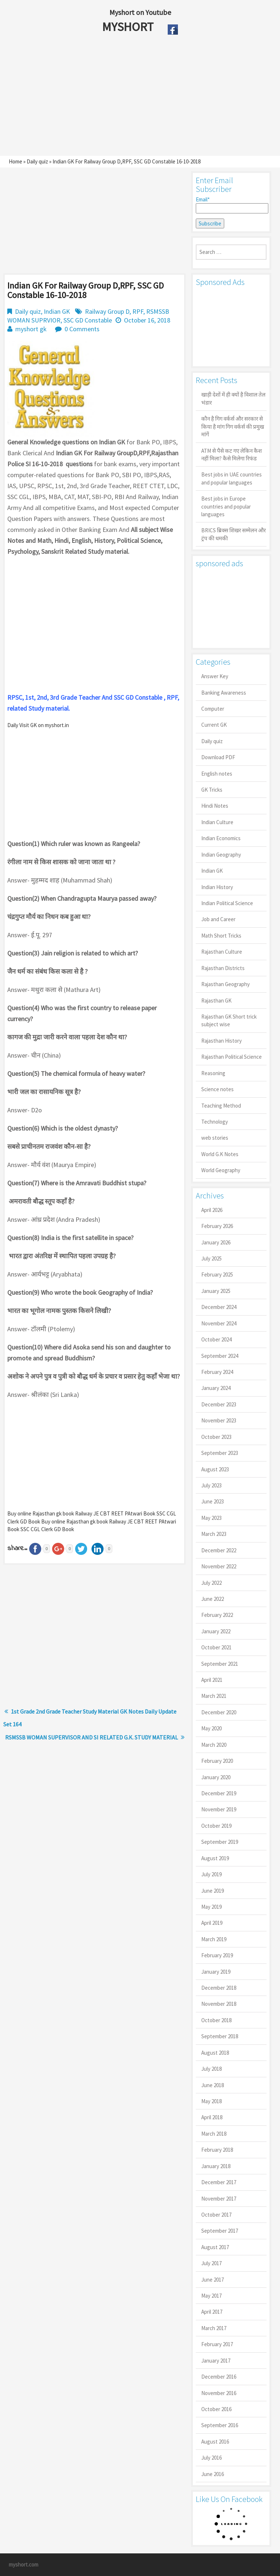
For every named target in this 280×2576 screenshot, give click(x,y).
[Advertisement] (123, 97)
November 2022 (218, 1566)
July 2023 (211, 1485)
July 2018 (211, 2068)
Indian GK (57, 311)
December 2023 (218, 1404)
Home (15, 161)
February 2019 (217, 1955)
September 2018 (219, 2036)
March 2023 (213, 1533)
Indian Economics (221, 838)
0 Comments (82, 329)
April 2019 (211, 1922)
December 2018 (218, 1987)
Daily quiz (37, 161)
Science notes (217, 1089)
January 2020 (215, 1777)
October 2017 (216, 2214)
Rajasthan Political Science (231, 1056)
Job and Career (218, 919)
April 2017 (211, 2311)
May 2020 (211, 1728)
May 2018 (211, 2101)
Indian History (217, 887)
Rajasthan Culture (221, 951)
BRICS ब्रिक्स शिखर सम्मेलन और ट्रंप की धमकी (233, 534)
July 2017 (211, 2263)
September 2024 (219, 1355)
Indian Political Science (227, 903)
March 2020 (213, 1744)
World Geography (220, 1170)
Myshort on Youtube (140, 12)
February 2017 (217, 2344)
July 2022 (211, 1582)
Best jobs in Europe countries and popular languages (226, 506)
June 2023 (212, 1501)
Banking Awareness (223, 692)
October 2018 (216, 2020)
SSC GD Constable (87, 320)
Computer (212, 708)
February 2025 (217, 1274)
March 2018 (213, 2133)
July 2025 (211, 1258)
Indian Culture (217, 822)
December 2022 (218, 1550)
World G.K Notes (219, 1154)
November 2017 (218, 2198)
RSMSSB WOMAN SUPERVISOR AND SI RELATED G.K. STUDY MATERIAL (91, 1737)
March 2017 (213, 2328)
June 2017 (212, 2279)
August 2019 (215, 1858)
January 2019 (215, 1971)
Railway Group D (107, 311)
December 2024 (218, 1307)
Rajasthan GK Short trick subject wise (229, 1020)
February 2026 (217, 1226)
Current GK (214, 724)
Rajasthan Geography (225, 984)
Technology (214, 1121)
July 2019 (211, 1874)
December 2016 (218, 2376)
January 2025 (215, 1290)
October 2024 (216, 1339)
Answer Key (214, 676)
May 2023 (211, 1517)
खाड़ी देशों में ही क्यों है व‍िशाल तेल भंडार (233, 398)
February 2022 (217, 1614)
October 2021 (216, 1647)
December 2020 (218, 1712)
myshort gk (31, 329)
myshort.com (23, 2564)
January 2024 (215, 1387)
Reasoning (213, 1073)
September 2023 (219, 1452)
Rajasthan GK (216, 1000)
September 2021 (219, 1663)
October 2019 (216, 1825)
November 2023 (218, 1420)
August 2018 (215, 2052)
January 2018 (215, 2166)
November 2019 (218, 1809)
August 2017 (215, 2247)
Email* (231, 204)
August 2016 (215, 2441)
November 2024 (218, 1323)
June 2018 (212, 2085)
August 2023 (215, 1469)
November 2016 (218, 2393)
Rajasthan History (221, 1040)
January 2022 (215, 1631)
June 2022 (212, 1598)
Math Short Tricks (221, 935)
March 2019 (213, 1939)
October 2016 (216, 2409)
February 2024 (217, 1371)
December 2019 (218, 1793)
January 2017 (215, 2360)
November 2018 (218, 2003)
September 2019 (219, 1841)
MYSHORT (129, 26)
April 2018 (211, 2117)
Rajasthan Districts (223, 968)
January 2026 (215, 1242)
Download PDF (218, 757)
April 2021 (211, 1679)
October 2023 (216, 1436)
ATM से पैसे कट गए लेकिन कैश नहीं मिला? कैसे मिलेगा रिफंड (231, 454)
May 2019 (211, 1906)
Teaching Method (221, 1105)
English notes (216, 773)
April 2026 (211, 1209)
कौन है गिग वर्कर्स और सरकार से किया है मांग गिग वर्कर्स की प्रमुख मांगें (232, 426)
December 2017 (218, 2182)
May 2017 (211, 2295)
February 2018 (217, 2149)
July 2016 (211, 2457)
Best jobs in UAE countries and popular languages (231, 478)
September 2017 (219, 2230)
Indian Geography (221, 854)
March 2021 (213, 1695)
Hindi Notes (214, 805)
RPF (137, 311)
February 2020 (217, 1760)
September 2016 (219, 2425)
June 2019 (212, 1890)
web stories (214, 1137)
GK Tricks (211, 789)
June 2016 (212, 2474)
